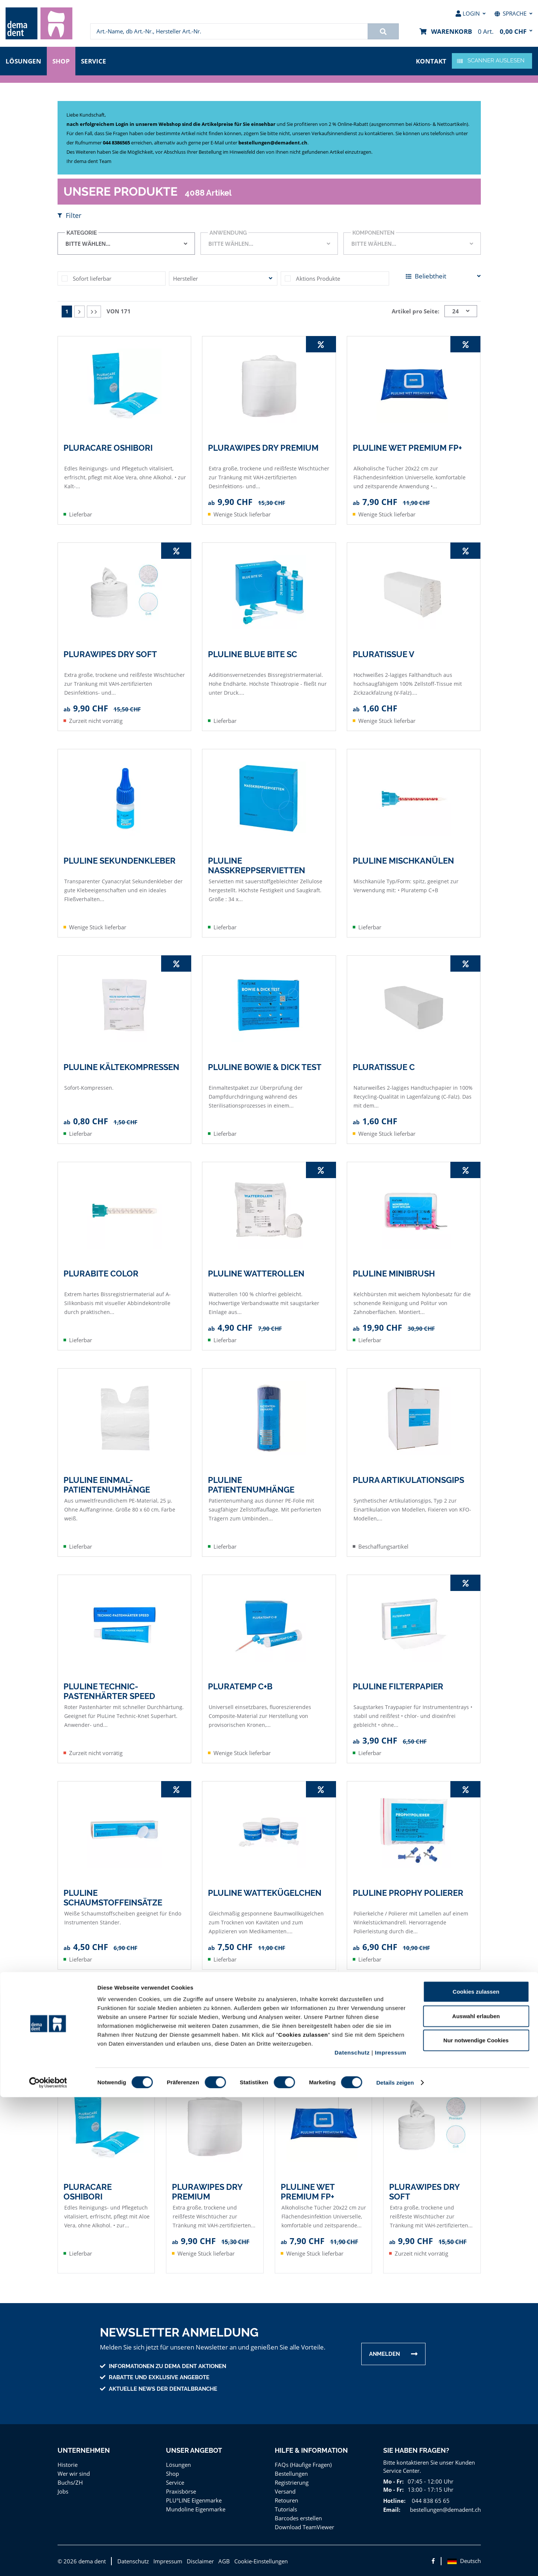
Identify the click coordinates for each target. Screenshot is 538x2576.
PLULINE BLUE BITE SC (252, 654)
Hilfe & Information (311, 2450)
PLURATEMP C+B (240, 1686)
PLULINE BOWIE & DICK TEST (265, 1067)
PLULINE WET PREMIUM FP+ (407, 447)
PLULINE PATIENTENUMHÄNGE (251, 1484)
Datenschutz (352, 2531)
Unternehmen (83, 2450)
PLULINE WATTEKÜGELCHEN (265, 1892)
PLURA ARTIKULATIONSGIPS (408, 1479)
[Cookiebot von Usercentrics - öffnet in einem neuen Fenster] (48, 2561)
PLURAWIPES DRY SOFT (110, 654)
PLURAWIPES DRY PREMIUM (263, 447)
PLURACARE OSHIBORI (108, 447)
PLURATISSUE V (384, 654)
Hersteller (185, 278)
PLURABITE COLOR (100, 1273)
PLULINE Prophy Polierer (408, 1892)
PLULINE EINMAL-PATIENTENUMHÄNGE (106, 1484)
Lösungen (23, 60)
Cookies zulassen (476, 2470)
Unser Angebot (194, 2450)
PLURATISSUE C (384, 1067)
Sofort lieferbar (91, 278)
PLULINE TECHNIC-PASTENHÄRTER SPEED (109, 1691)
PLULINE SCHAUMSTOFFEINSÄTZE (113, 1897)
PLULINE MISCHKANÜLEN (403, 860)
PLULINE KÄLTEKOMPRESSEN (121, 1067)
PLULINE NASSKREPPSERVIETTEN (256, 865)
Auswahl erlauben (476, 2495)
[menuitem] (39, 23)
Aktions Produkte (317, 278)
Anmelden (384, 2353)
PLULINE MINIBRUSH (394, 1273)
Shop (61, 60)
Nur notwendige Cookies (476, 2519)
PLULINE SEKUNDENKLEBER (119, 860)
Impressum (390, 2531)
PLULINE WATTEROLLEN (256, 1273)
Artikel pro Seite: (416, 311)
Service (95, 60)
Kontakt (432, 60)
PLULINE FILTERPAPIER (398, 1686)
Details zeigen (395, 2561)
